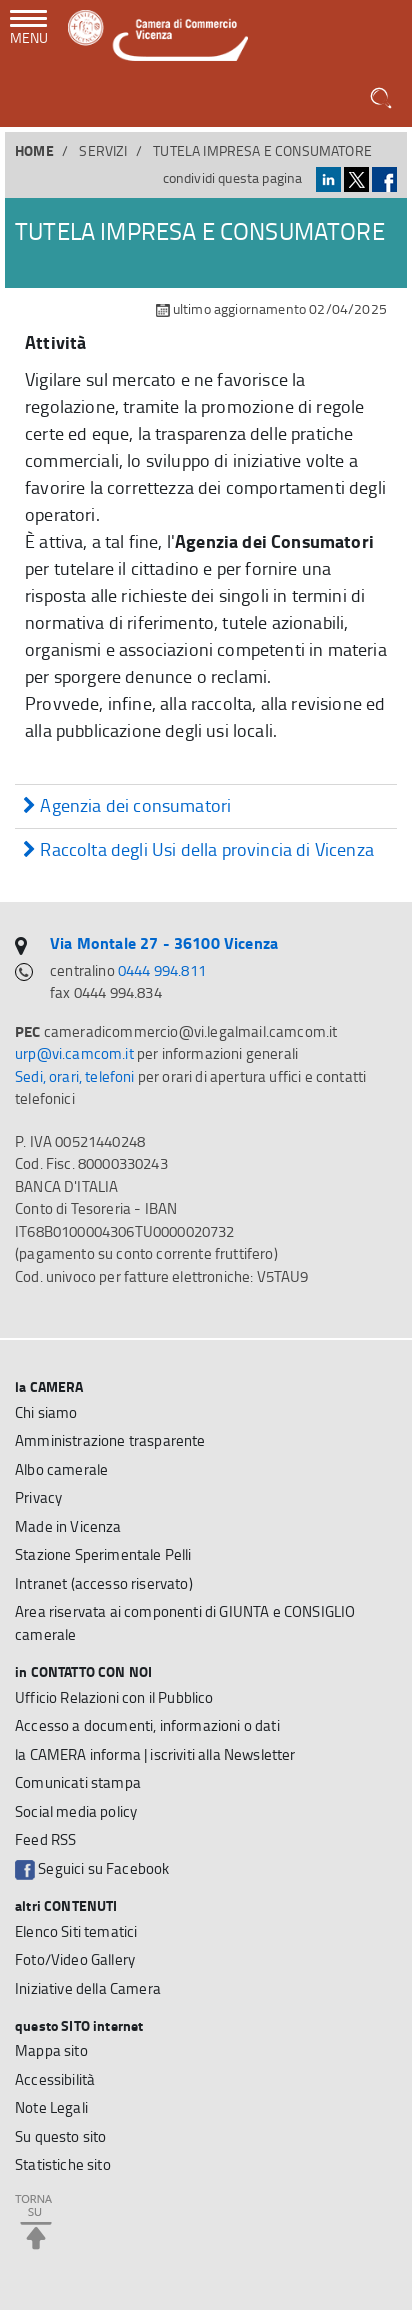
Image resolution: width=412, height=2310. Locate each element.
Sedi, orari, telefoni (75, 1076)
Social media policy (76, 1811)
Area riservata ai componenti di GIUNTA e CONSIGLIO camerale (185, 1623)
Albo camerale (61, 1469)
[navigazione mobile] (29, 29)
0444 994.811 (162, 970)
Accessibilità (55, 2079)
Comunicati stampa (78, 1782)
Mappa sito (51, 2050)
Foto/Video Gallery (75, 1959)
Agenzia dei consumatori (127, 806)
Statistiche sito (63, 2164)
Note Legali (51, 2107)
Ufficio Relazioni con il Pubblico (114, 1697)
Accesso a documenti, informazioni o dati (147, 1725)
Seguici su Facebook (92, 1869)
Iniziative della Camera (88, 1988)
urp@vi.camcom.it (74, 1053)
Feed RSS (45, 1839)
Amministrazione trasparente (110, 1440)
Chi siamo (46, 1412)
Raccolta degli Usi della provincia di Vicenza (198, 850)
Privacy (38, 1497)
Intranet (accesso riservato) (104, 1583)
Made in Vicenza (68, 1526)
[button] (382, 99)
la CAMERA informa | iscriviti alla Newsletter (155, 1754)
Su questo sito (60, 2136)
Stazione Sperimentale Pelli (103, 1554)
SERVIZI (103, 150)
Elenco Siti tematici (76, 1931)
